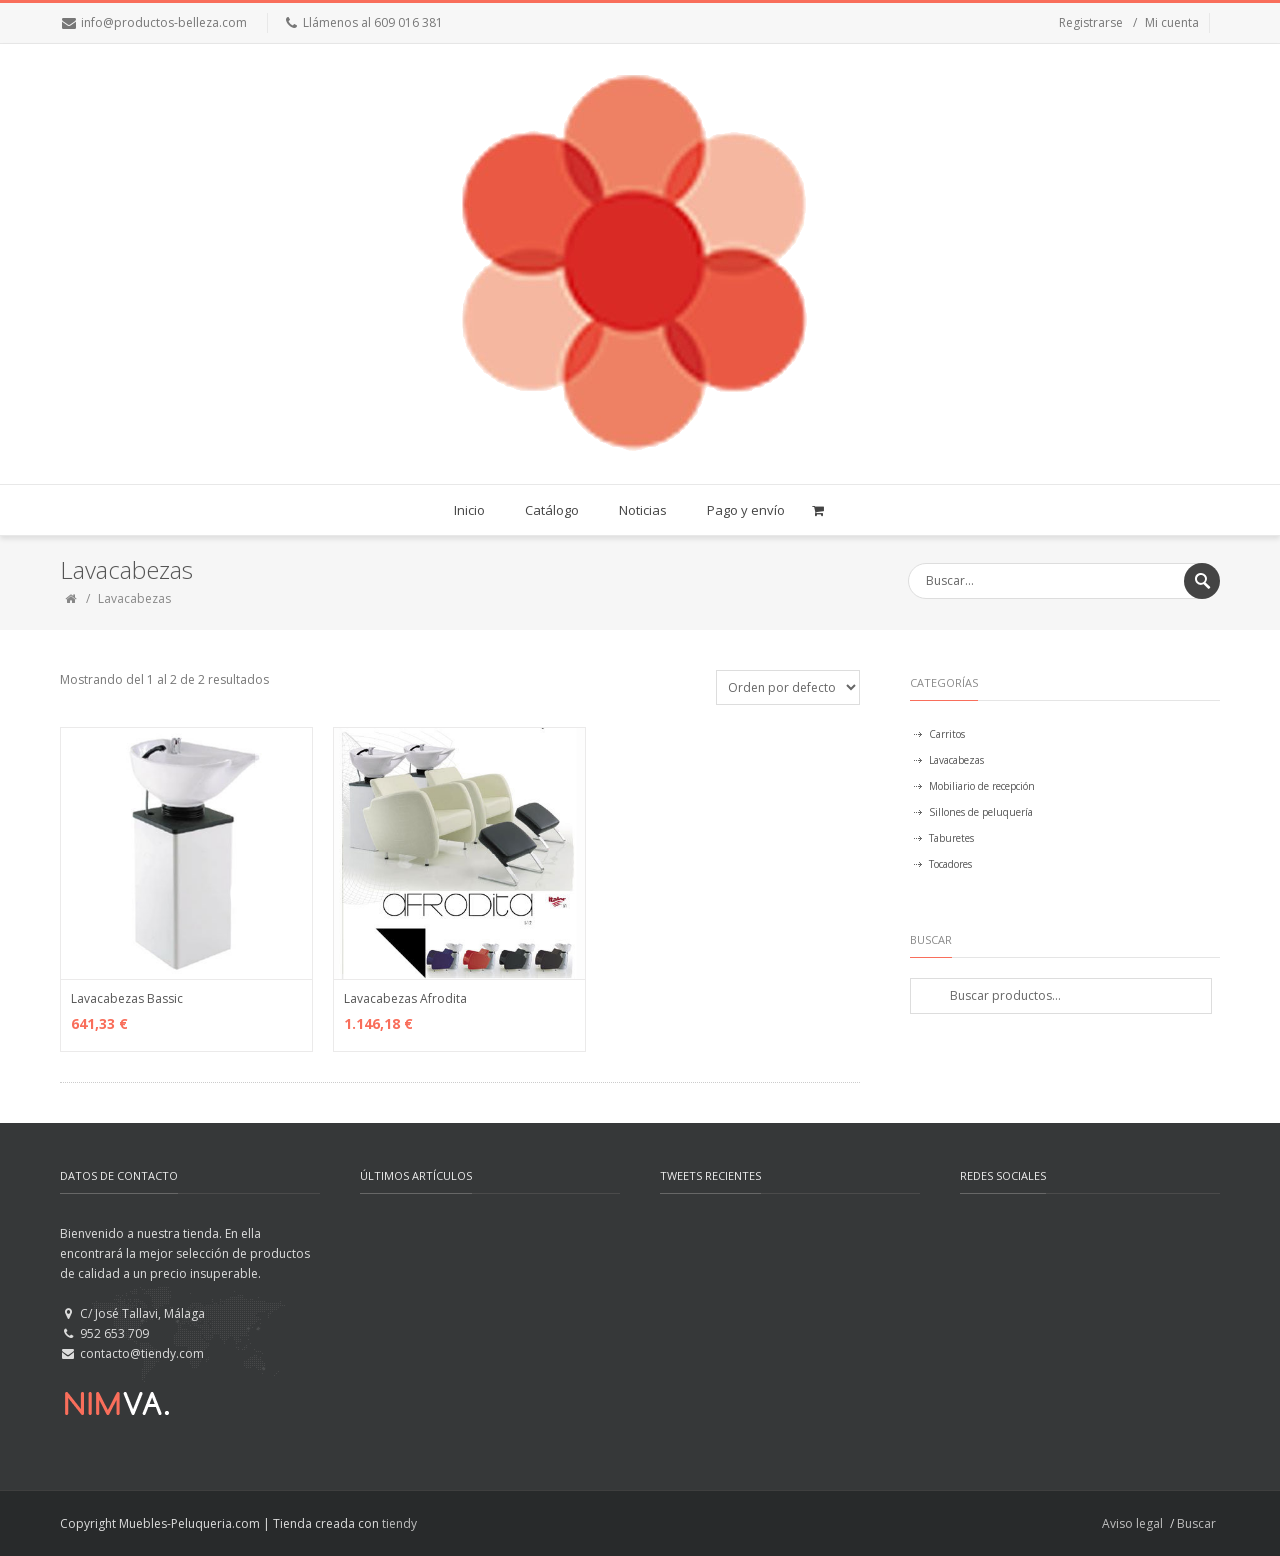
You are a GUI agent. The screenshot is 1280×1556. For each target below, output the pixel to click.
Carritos (947, 734)
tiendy (399, 1523)
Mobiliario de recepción (982, 786)
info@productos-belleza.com (164, 22)
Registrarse (1091, 22)
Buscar (1196, 1523)
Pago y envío (746, 510)
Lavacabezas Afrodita (405, 998)
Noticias (643, 510)
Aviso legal (1132, 1523)
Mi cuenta (1172, 22)
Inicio (469, 510)
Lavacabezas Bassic (127, 998)
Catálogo (552, 510)
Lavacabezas (956, 760)
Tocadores (950, 864)
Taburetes (951, 838)
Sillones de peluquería (981, 812)
